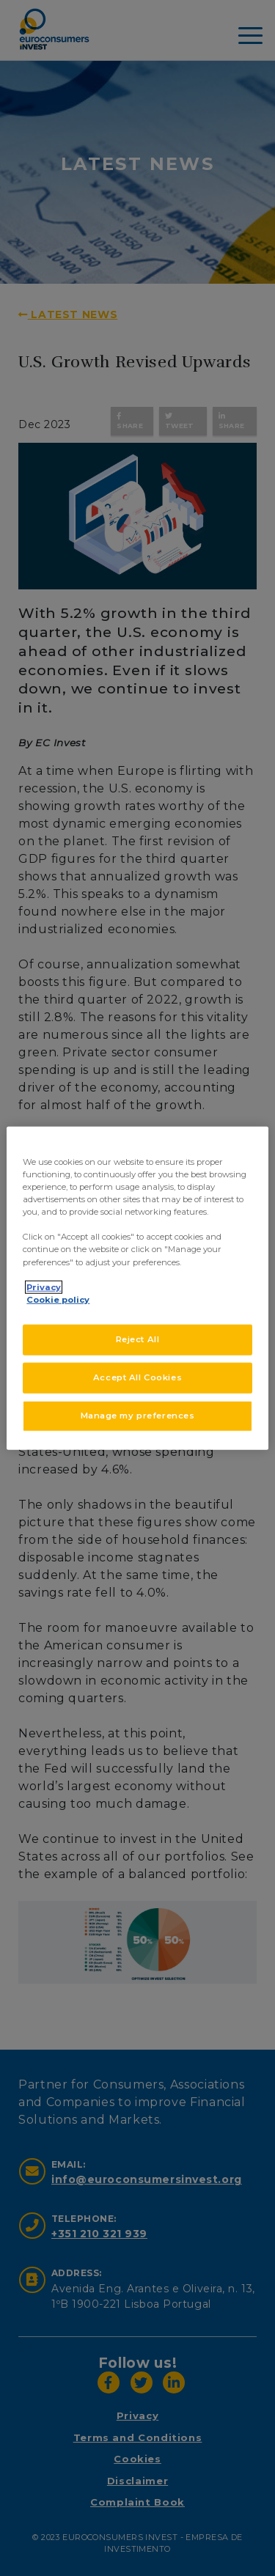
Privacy (43, 1286)
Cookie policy (57, 1299)
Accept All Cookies (137, 1377)
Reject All (138, 1338)
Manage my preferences (138, 1415)
